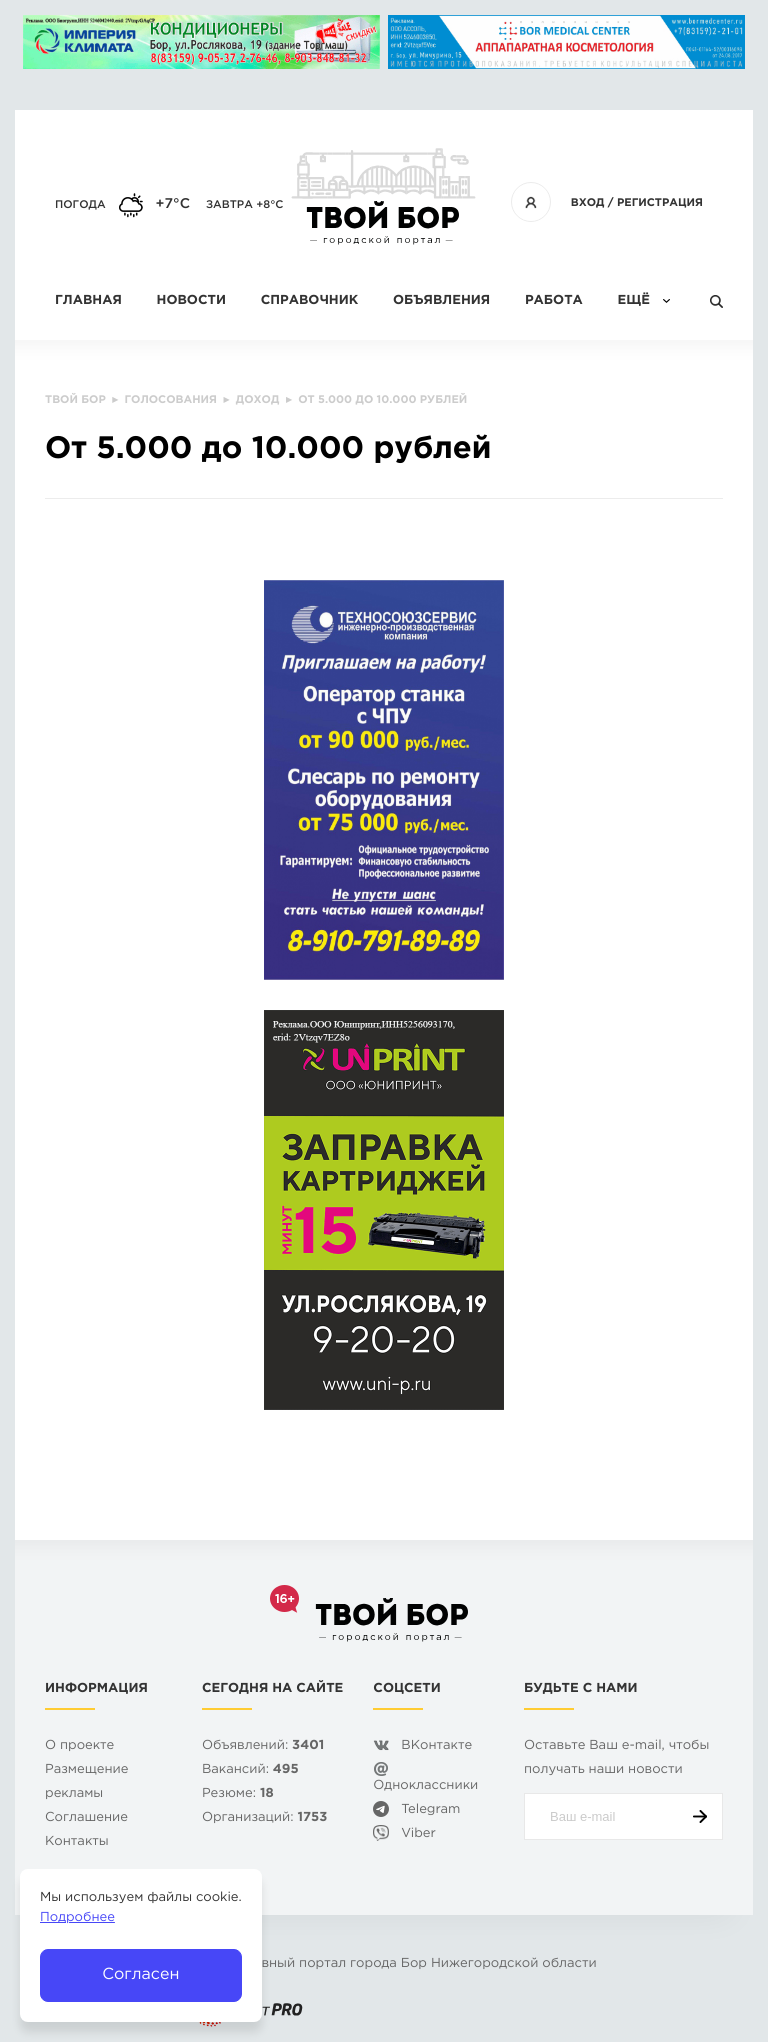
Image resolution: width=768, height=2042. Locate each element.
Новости (191, 301)
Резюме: (238, 1794)
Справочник (310, 301)
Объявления (441, 301)
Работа (554, 301)
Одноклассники (425, 1786)
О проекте (79, 1746)
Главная (88, 301)
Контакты (77, 1842)
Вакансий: (250, 1770)
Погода (80, 205)
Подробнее (77, 1918)
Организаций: (264, 1818)
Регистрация (660, 203)
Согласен (140, 1974)
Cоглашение (86, 1818)
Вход (588, 203)
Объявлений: (263, 1746)
